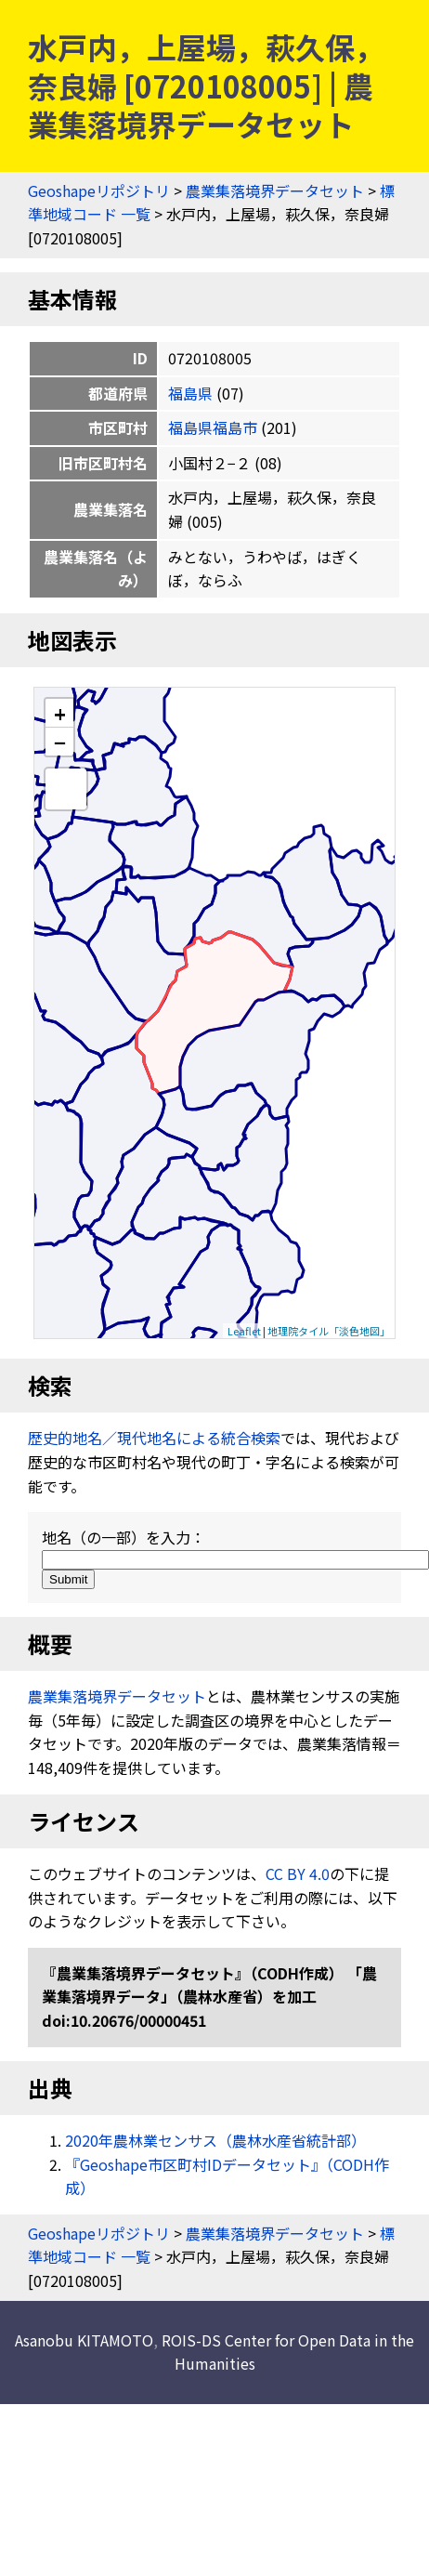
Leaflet (244, 1330)
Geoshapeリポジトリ (99, 190)
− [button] (60, 742)
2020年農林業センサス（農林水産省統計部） (215, 2140)
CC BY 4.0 (298, 1873)
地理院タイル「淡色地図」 (328, 1330)
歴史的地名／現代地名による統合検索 (154, 1437)
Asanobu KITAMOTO (84, 2340)
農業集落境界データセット (275, 190)
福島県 (190, 393)
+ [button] (60, 713)
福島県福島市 (212, 427)
